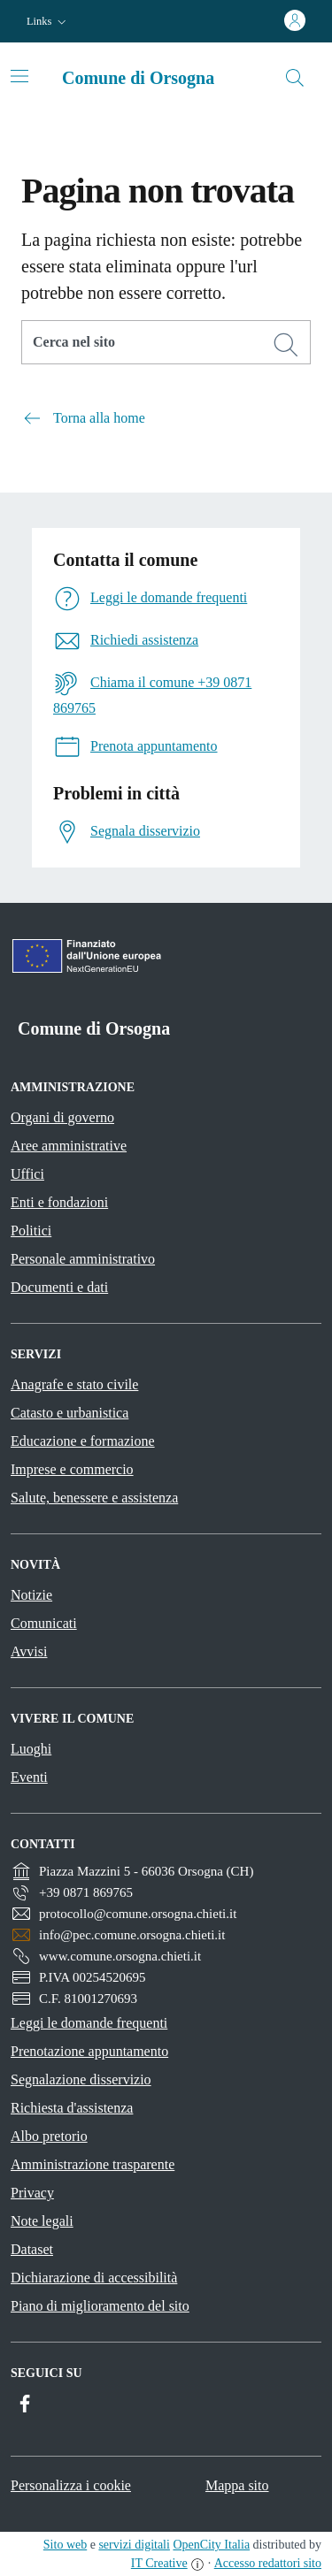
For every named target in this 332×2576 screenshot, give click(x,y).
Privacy (32, 2192)
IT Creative (159, 2563)
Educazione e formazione (83, 1441)
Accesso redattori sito (267, 2563)
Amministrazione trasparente (92, 2164)
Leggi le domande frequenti (89, 2022)
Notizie (31, 1594)
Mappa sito (237, 2485)
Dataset (32, 2249)
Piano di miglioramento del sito (100, 2305)
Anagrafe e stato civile (74, 1384)
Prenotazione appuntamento (89, 2051)
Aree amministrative (69, 1145)
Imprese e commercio (72, 1469)
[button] (48, 21)
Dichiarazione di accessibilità (94, 2277)
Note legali (42, 2220)
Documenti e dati (59, 1287)
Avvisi (29, 1651)
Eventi (29, 1777)
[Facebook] (25, 2403)
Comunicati (44, 1623)
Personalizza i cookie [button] (71, 2485)
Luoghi (31, 1748)
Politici (31, 1230)
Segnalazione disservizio (81, 2079)
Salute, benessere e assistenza (94, 1497)
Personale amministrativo (83, 1258)
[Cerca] (286, 345)
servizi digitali (133, 2544)
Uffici (27, 1173)
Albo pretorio (49, 2136)
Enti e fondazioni (59, 1202)
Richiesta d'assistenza (72, 2107)
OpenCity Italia (211, 2544)
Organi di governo (62, 1117)
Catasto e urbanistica (69, 1412)
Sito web (65, 2544)
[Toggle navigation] (19, 76)
